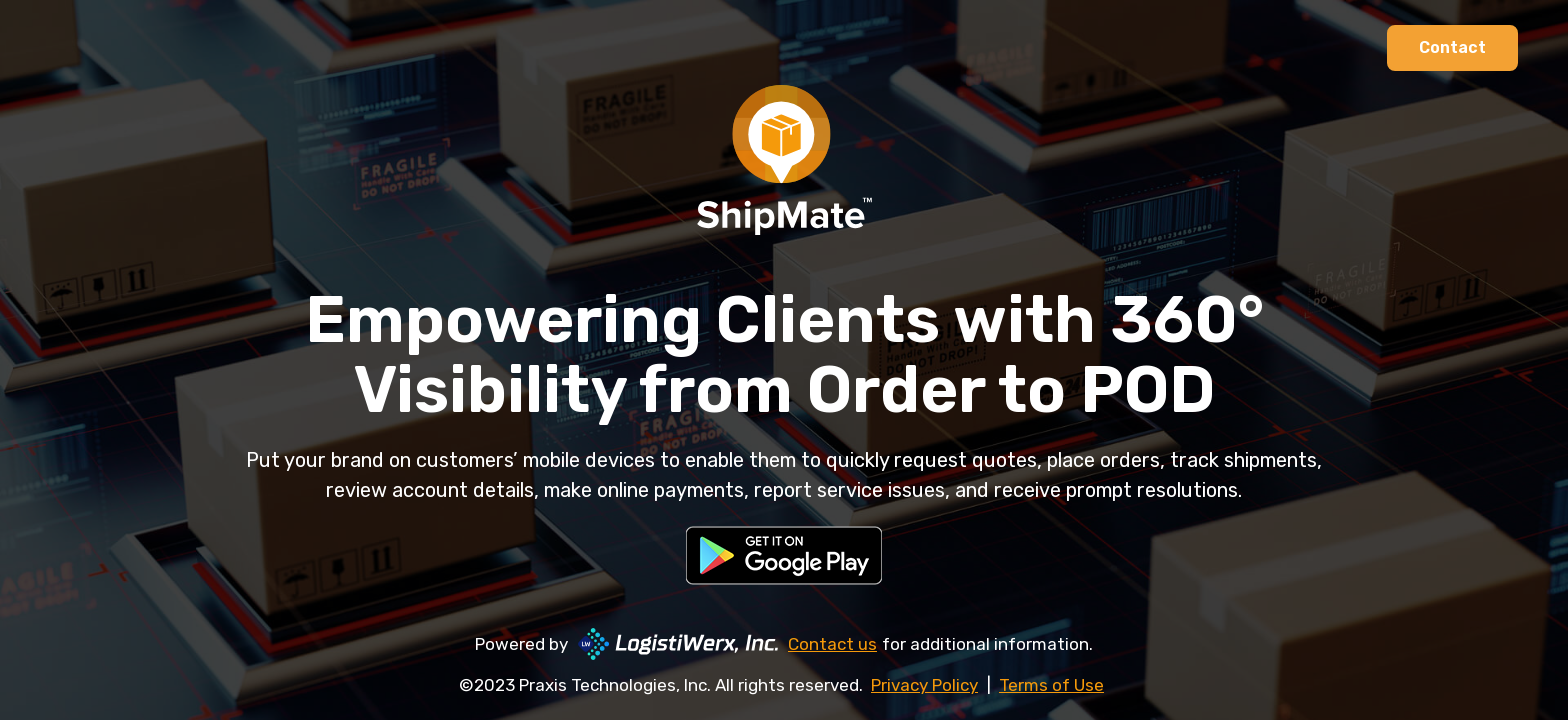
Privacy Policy (924, 685)
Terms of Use (1051, 685)
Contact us (832, 644)
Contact (1452, 47)
